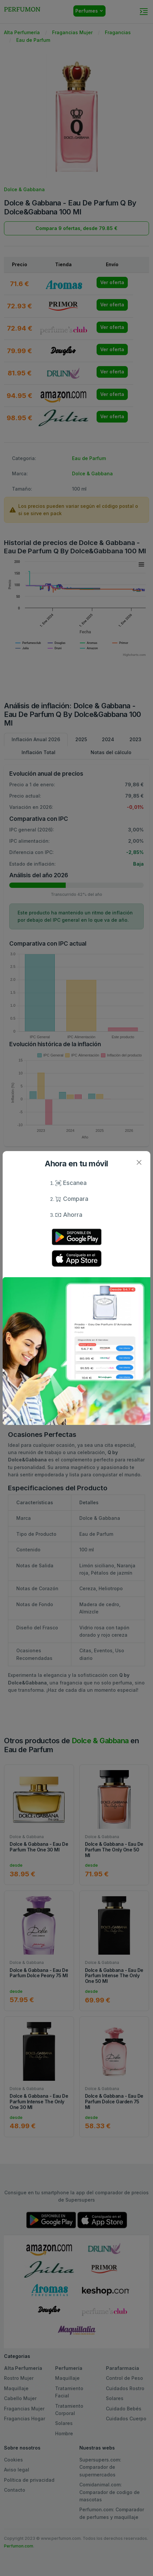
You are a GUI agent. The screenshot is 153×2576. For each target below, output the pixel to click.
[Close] (138, 1162)
